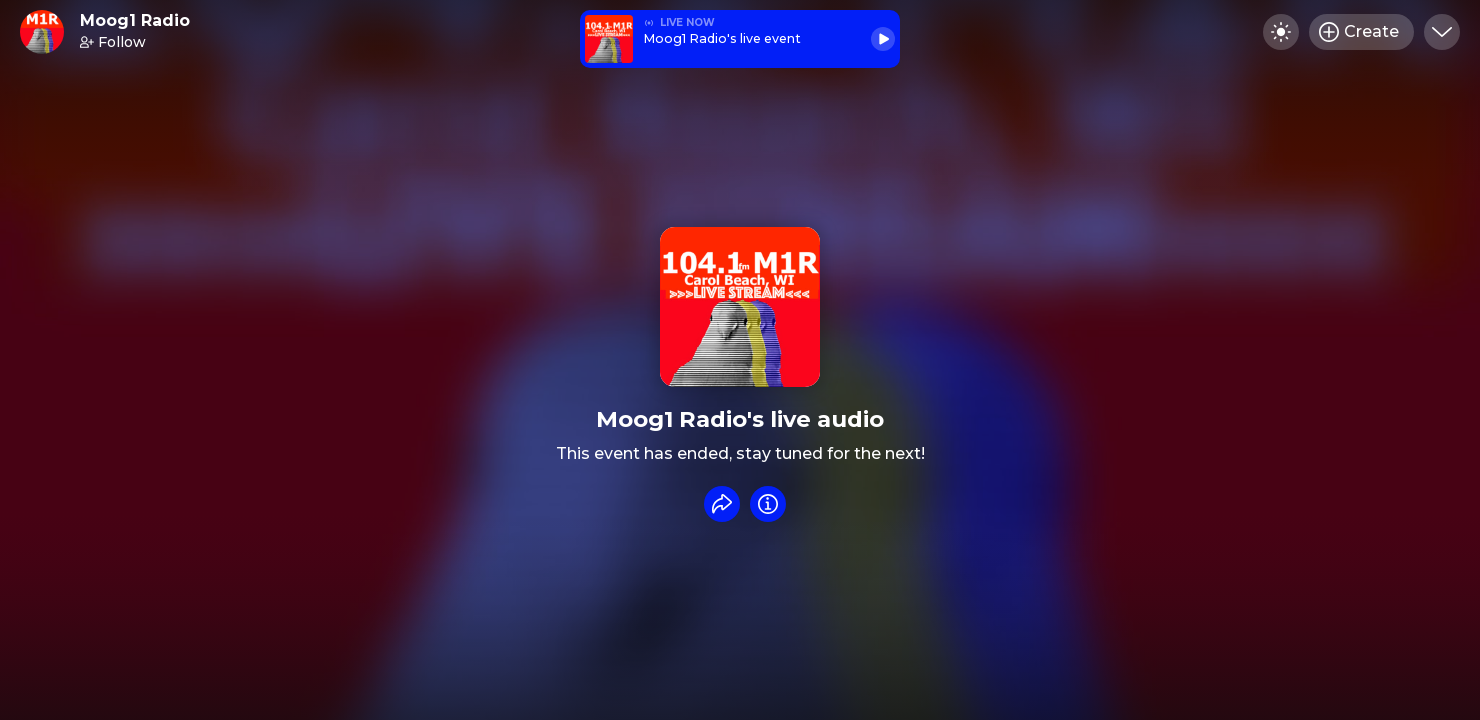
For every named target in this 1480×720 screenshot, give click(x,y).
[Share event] (722, 504)
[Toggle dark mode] (1281, 32)
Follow (113, 42)
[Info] (768, 504)
